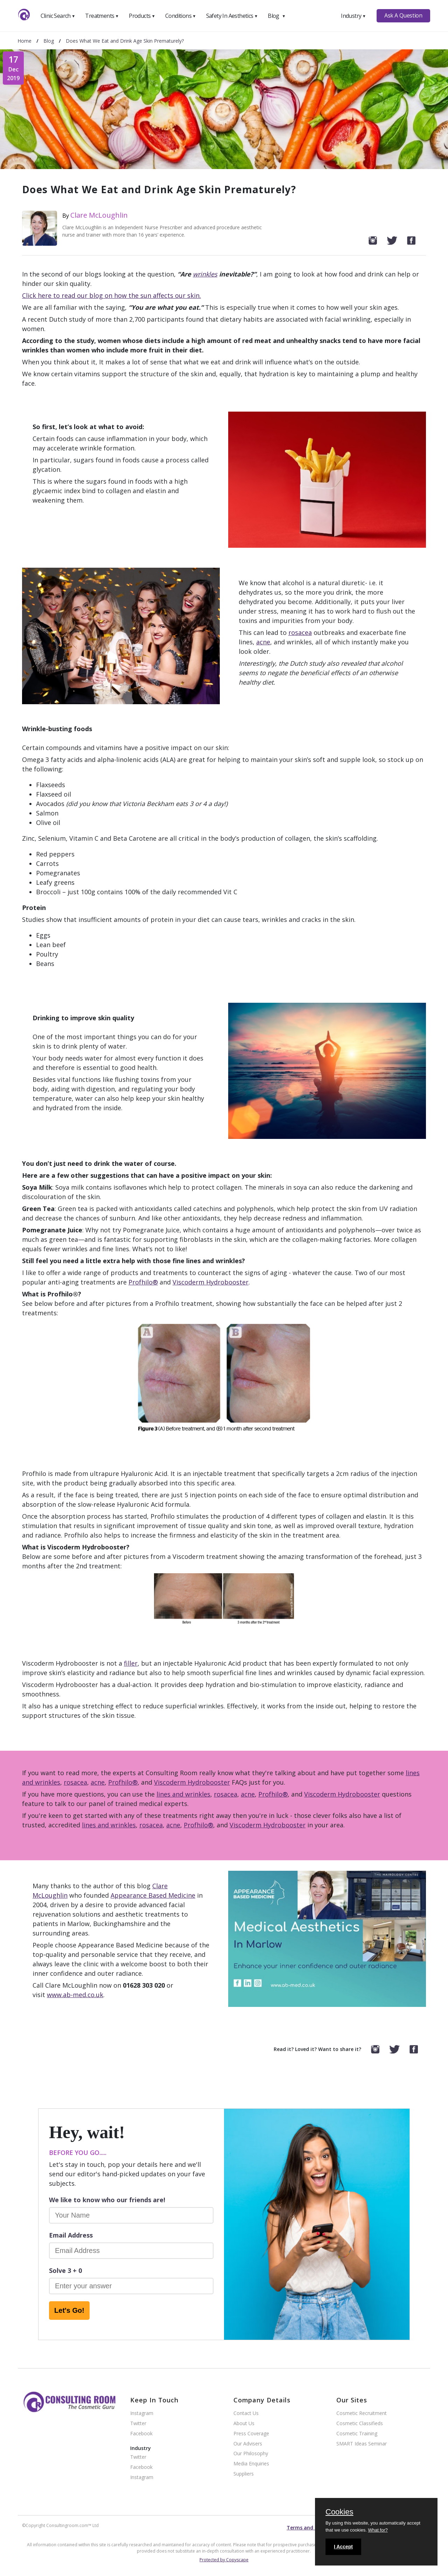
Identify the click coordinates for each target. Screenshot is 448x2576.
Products (142, 16)
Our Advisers (247, 2444)
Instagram (141, 2413)
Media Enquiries (251, 2464)
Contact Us (246, 2413)
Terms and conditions (314, 2527)
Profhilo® (143, 1282)
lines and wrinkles (183, 1794)
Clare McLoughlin (99, 215)
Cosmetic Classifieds (359, 2424)
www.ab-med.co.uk (75, 1994)
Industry (353, 16)
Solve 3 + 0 (65, 2270)
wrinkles (205, 274)
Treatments (102, 16)
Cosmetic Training (356, 2434)
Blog (276, 16)
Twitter (138, 2424)
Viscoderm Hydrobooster (210, 1282)
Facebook (141, 2434)
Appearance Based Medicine (153, 1895)
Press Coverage (251, 2434)
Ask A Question (403, 15)
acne (263, 642)
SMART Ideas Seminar (361, 2444)
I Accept (343, 2546)
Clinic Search (58, 16)
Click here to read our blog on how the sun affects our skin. (111, 295)
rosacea (300, 632)
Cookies (339, 2512)
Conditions (180, 16)
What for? (377, 2530)
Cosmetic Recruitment (361, 2413)
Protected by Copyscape (224, 2560)
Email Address (71, 2235)
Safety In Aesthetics (232, 16)
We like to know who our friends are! (107, 2200)
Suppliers (243, 2474)
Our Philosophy (250, 2454)
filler (131, 1663)
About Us (243, 2424)
